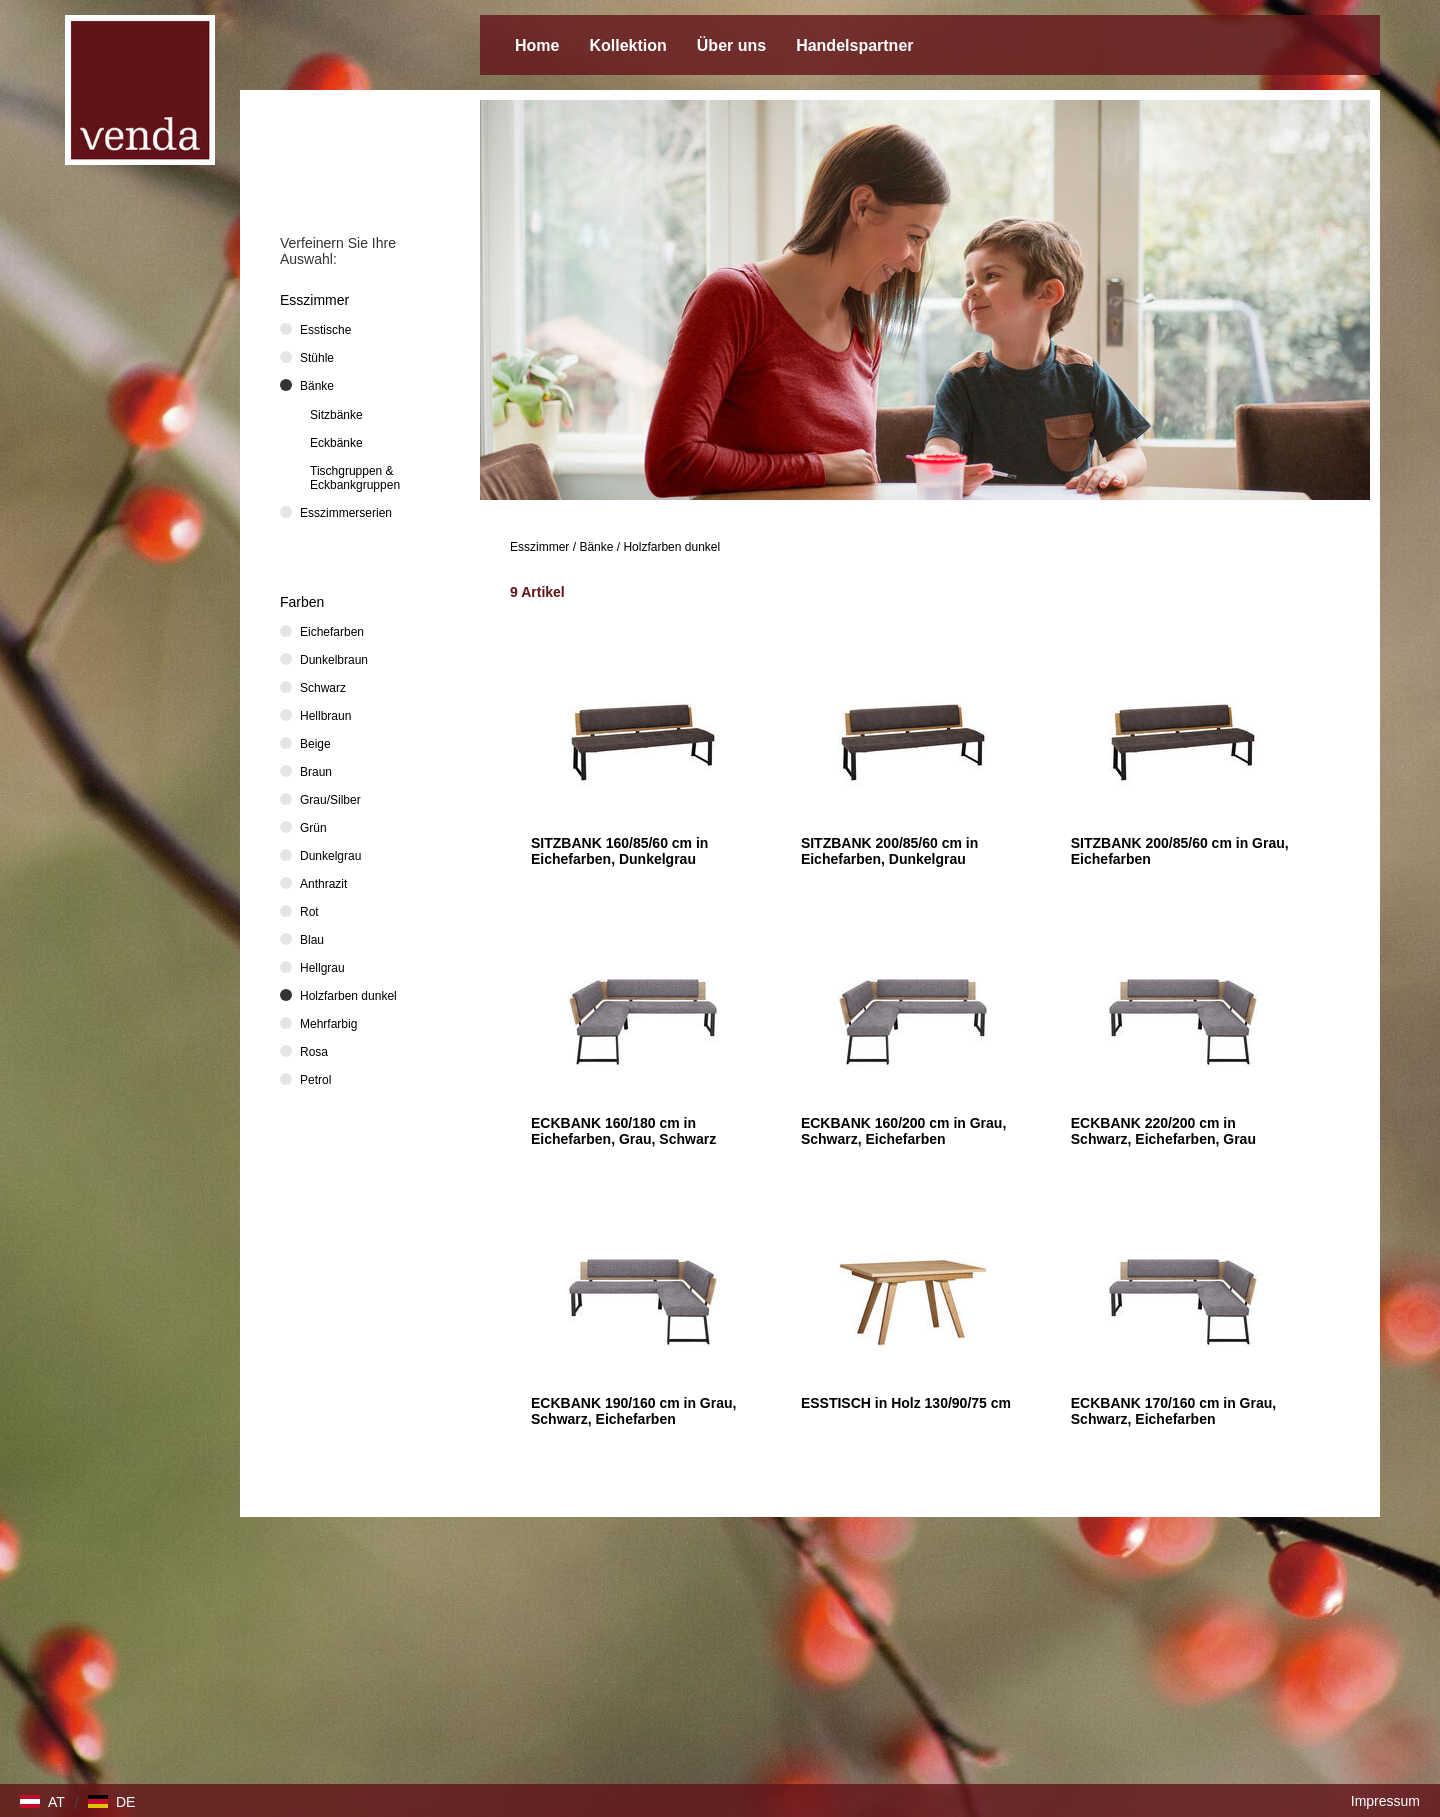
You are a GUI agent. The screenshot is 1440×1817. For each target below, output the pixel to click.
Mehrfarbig (328, 1024)
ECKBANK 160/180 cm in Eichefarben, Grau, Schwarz (623, 1131)
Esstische (325, 330)
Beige (315, 744)
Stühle (317, 358)
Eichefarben (332, 632)
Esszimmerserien (346, 513)
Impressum (1385, 1801)
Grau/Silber (330, 800)
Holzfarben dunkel (671, 547)
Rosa (314, 1052)
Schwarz (323, 688)
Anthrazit (323, 884)
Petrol (315, 1080)
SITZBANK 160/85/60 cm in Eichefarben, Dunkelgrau (619, 851)
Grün (313, 828)
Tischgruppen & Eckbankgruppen (355, 478)
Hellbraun (325, 716)
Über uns (731, 45)
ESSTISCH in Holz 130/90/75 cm (906, 1403)
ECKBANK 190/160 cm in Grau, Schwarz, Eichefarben (633, 1411)
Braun (316, 772)
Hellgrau (322, 968)
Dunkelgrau (330, 856)
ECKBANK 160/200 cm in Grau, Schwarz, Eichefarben (903, 1131)
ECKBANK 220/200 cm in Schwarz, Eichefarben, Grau (1163, 1131)
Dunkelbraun (334, 660)
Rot (309, 912)
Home (537, 45)
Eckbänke (336, 443)
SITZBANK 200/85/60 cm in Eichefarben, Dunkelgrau (889, 851)
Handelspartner (854, 45)
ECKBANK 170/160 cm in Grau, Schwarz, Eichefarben (1173, 1411)
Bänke (596, 547)
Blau (312, 940)
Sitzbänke (336, 415)
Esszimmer (539, 547)
